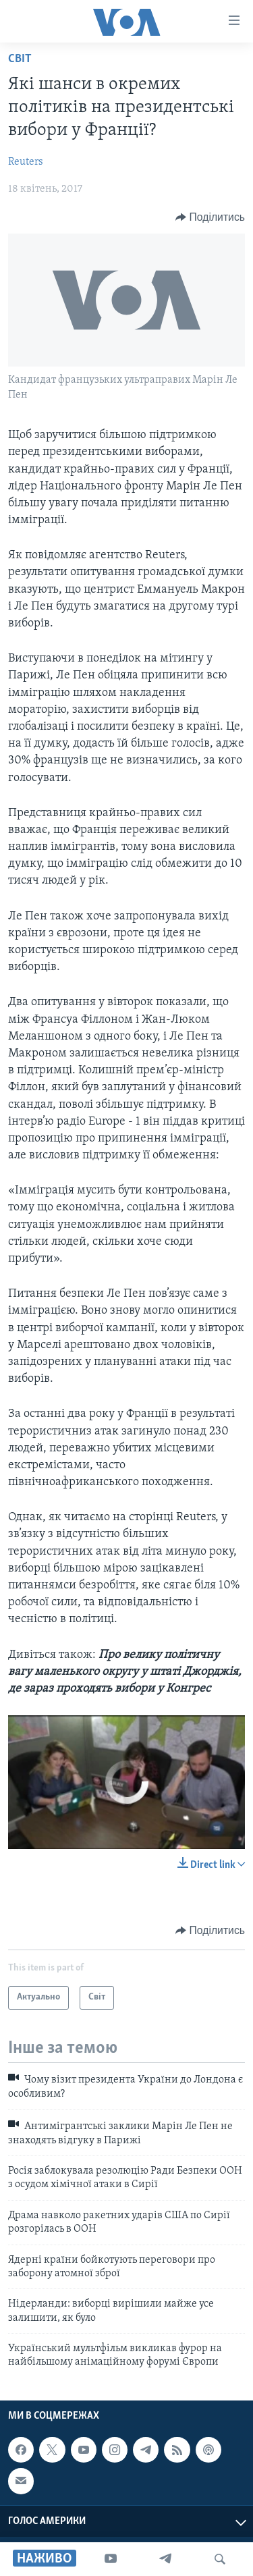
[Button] (210, 217)
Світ (20, 59)
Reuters (25, 162)
